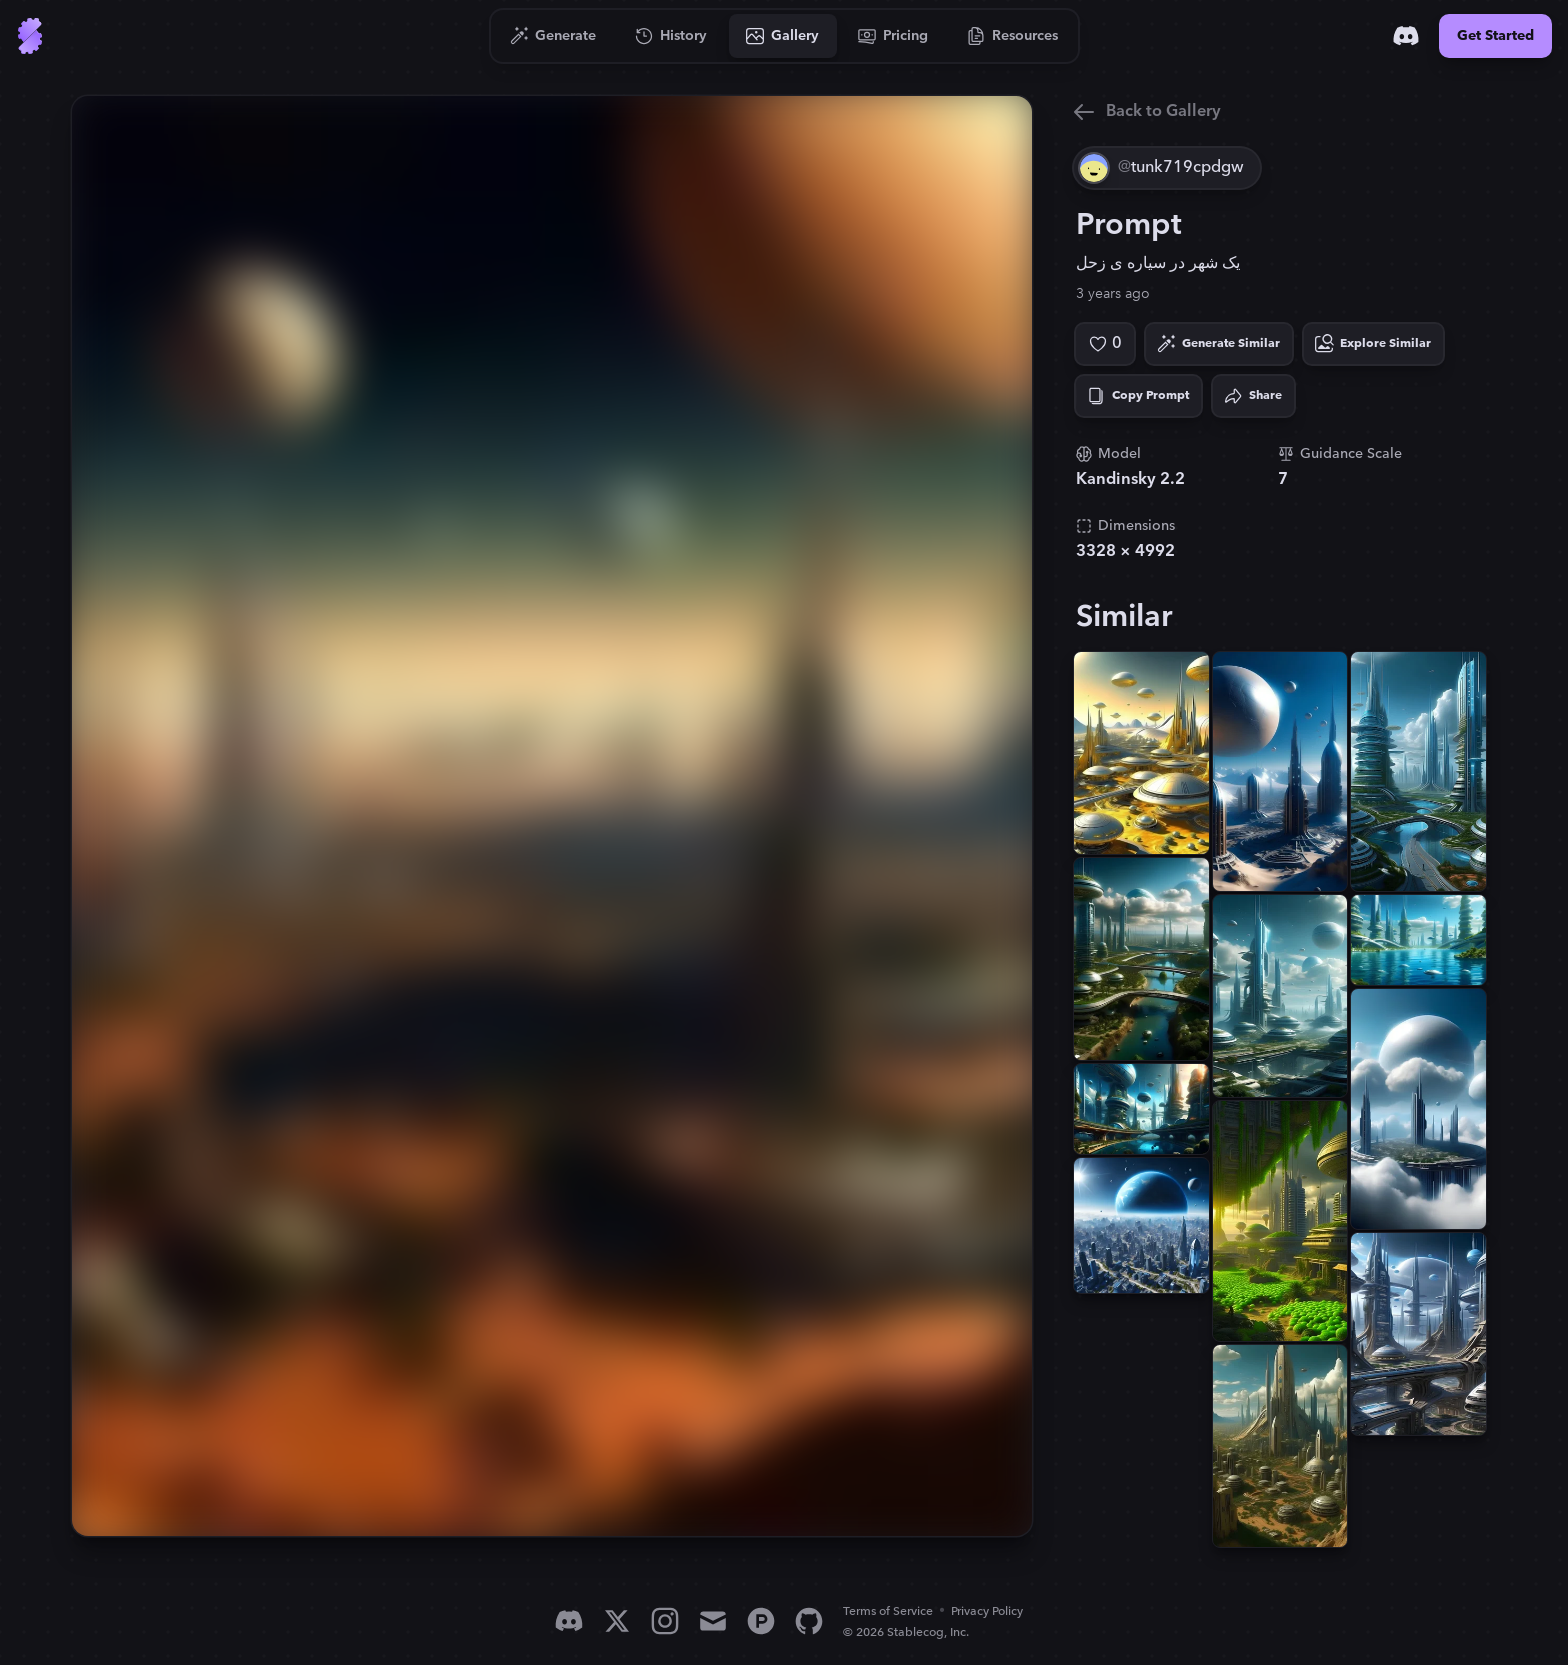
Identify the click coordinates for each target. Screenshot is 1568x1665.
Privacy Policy (987, 1611)
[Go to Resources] (1013, 36)
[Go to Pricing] (893, 36)
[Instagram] (665, 1621)
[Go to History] (671, 36)
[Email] (713, 1621)
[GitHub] (809, 1621)
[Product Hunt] (761, 1621)
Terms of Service (888, 1611)
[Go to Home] (30, 36)
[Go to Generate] (553, 36)
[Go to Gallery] (783, 36)
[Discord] (1406, 36)
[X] (617, 1621)
